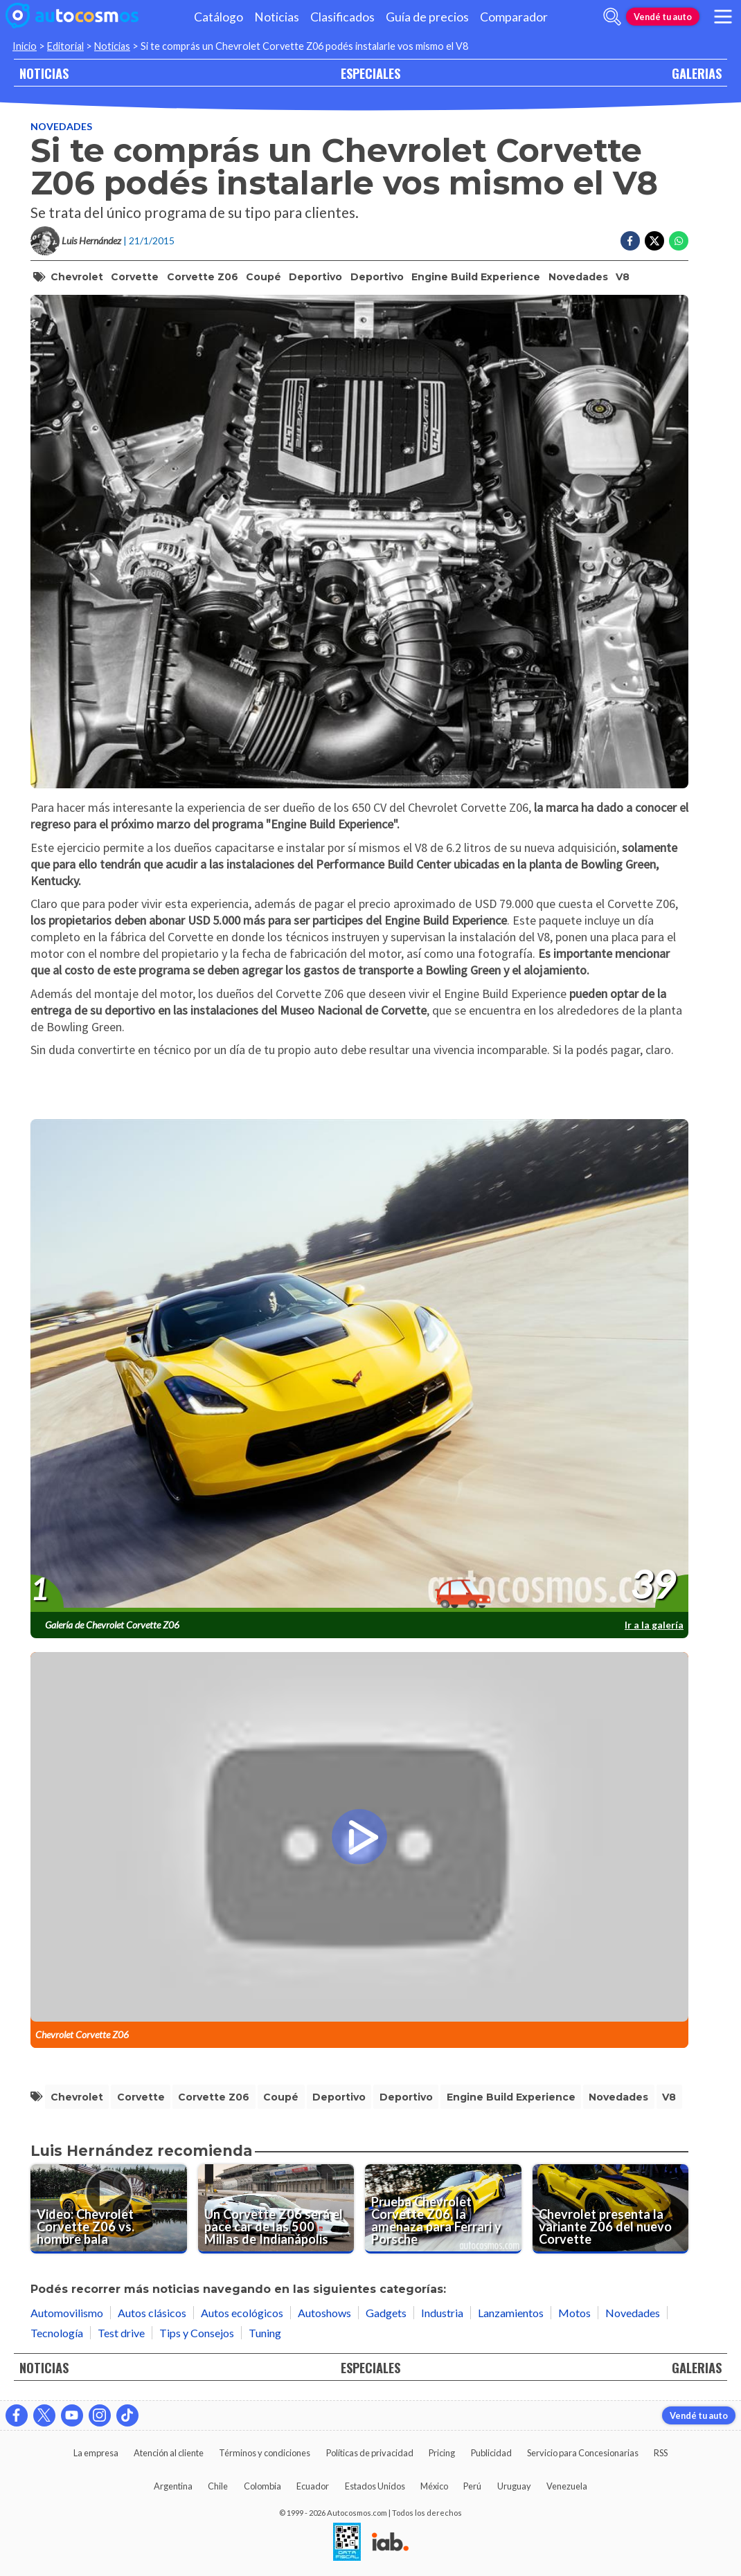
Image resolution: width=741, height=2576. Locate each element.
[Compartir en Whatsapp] (678, 241)
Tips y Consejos (196, 2332)
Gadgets (386, 2312)
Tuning (265, 2332)
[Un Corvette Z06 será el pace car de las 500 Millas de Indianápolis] (276, 2209)
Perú (472, 2486)
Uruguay (514, 2486)
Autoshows (324, 2312)
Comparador (514, 17)
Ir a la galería (654, 1625)
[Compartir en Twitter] (654, 241)
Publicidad (491, 2452)
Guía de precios (427, 17)
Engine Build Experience (475, 277)
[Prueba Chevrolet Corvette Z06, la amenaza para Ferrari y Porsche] (443, 2209)
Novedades (61, 126)
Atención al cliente (169, 2452)
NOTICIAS (44, 73)
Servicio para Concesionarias (583, 2452)
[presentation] (359, 1366)
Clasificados (342, 17)
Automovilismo (66, 2312)
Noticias (276, 17)
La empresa (95, 2452)
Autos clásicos (152, 2312)
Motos (574, 2312)
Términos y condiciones (264, 2452)
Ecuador (312, 2486)
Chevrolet (77, 277)
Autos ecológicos (242, 2312)
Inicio (24, 46)
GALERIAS (697, 73)
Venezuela (566, 2486)
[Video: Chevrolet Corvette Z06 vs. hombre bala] (108, 2209)
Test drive (121, 2332)
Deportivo (315, 277)
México (434, 2486)
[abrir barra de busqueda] (612, 16)
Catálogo (218, 17)
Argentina (173, 2486)
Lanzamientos (511, 2312)
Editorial (65, 46)
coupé (263, 277)
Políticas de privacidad (369, 2452)
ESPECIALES (370, 73)
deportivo (377, 277)
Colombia (262, 2486)
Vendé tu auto (663, 16)
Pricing (442, 2452)
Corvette (135, 277)
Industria (442, 2312)
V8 (623, 277)
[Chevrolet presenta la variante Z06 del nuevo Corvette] (611, 2209)
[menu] (723, 16)
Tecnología (56, 2332)
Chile (218, 2486)
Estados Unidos (375, 2486)
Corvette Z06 (202, 277)
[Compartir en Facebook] (630, 241)
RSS (661, 2452)
